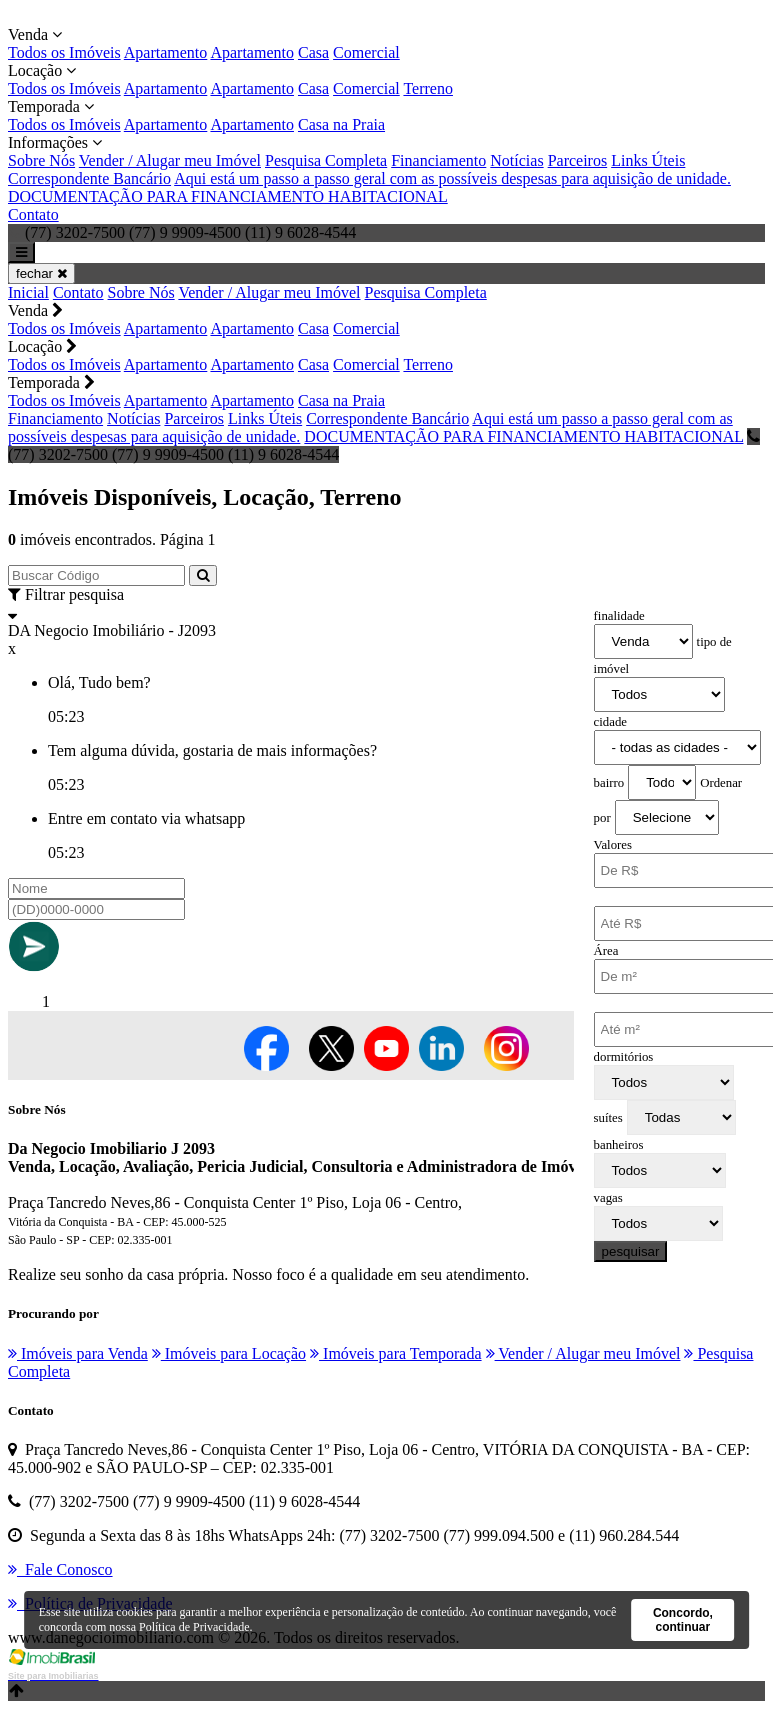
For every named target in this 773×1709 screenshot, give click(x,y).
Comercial (366, 52)
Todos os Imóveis (64, 52)
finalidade (619, 616)
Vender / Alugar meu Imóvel (170, 160)
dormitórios (624, 1057)
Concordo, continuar (683, 1620)
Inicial (28, 292)
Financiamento (438, 160)
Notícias (516, 160)
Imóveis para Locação (229, 1353)
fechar (41, 273)
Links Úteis (648, 160)
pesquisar (631, 1251)
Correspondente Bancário (89, 178)
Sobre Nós (41, 160)
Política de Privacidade (194, 1627)
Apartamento (166, 52)
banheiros (619, 1145)
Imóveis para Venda (78, 1353)
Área (606, 951)
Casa (313, 52)
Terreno (428, 88)
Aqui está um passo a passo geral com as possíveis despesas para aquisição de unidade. (452, 178)
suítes (608, 1118)
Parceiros (578, 160)
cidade (610, 722)
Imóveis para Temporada (396, 1353)
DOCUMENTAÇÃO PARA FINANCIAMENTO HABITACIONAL (228, 196)
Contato (33, 214)
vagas (608, 1198)
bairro (609, 783)
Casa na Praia (341, 124)
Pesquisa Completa (326, 160)
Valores (613, 845)
